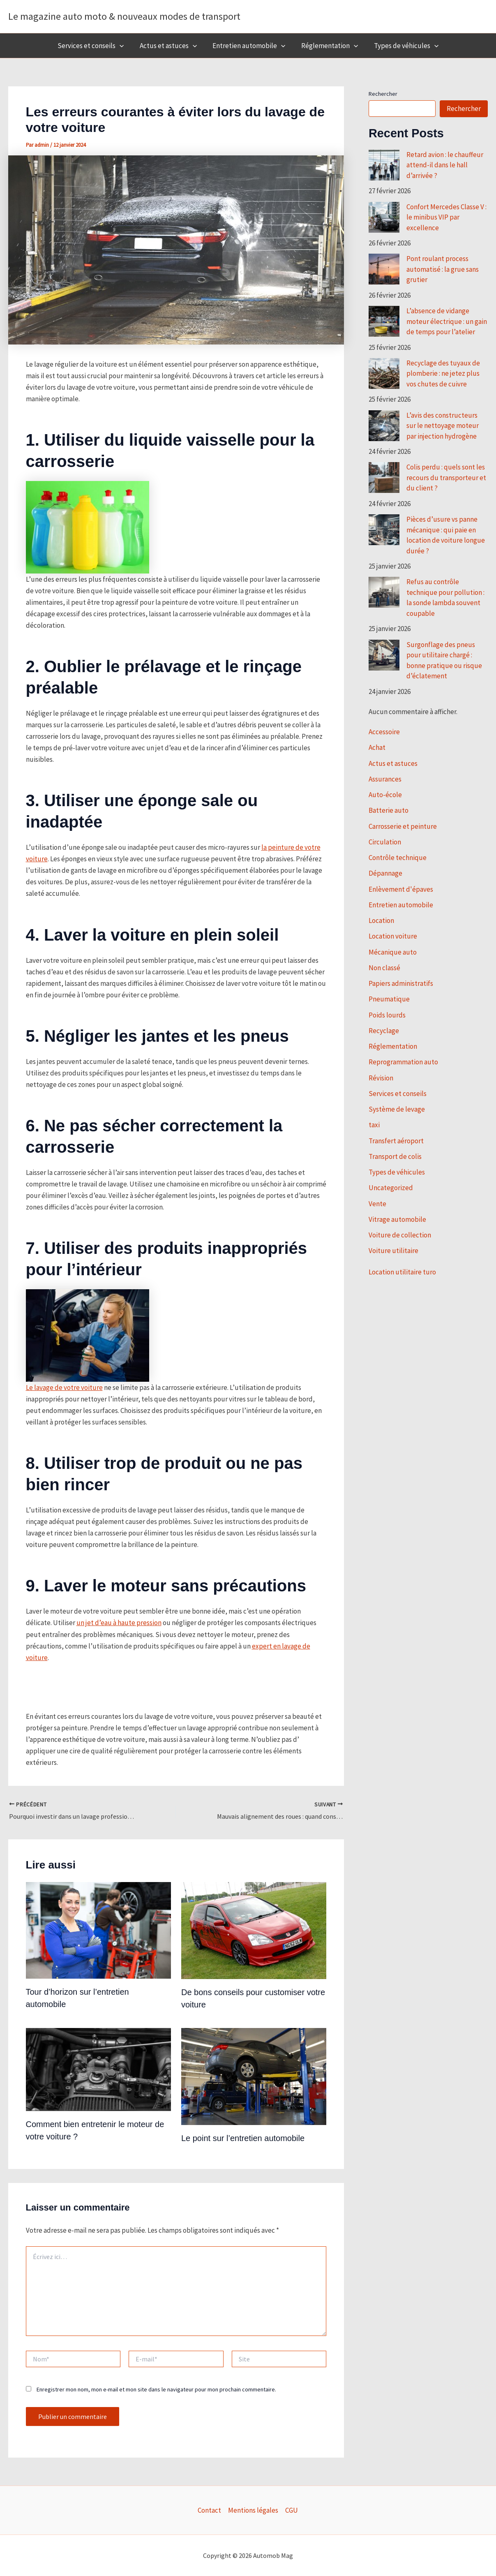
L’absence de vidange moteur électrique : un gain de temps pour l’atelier (446, 321)
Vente (377, 1203)
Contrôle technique (398, 857)
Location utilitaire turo (402, 1271)
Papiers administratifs (401, 983)
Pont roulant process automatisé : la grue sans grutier (442, 269)
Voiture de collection (400, 1234)
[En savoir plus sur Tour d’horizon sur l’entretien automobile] (98, 1929)
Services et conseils (94, 45)
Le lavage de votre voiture (64, 1387)
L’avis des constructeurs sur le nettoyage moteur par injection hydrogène (442, 426)
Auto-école (385, 794)
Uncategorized (391, 1187)
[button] (123, 45)
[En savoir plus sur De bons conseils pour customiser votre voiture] (253, 1929)
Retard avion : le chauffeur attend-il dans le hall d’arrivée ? (444, 165)
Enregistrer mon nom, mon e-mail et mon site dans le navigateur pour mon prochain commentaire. (156, 2389)
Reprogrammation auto (403, 1061)
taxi (374, 1124)
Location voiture (393, 936)
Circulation (385, 841)
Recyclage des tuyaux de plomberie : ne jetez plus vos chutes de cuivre (443, 373)
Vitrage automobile (397, 1219)
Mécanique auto (393, 952)
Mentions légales (253, 2510)
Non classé (384, 967)
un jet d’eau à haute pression (118, 1622)
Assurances (385, 779)
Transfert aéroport (396, 1140)
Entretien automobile (248, 45)
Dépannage (385, 873)
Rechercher (383, 93)
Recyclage (384, 1030)
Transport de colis (395, 1156)
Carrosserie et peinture (403, 826)
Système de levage (397, 1109)
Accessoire (384, 731)
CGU (291, 2510)
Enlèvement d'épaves (401, 889)
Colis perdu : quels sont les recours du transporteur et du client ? (446, 477)
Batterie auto (388, 810)
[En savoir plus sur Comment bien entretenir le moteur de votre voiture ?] (98, 2068)
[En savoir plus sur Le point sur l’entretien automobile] (253, 2075)
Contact (209, 2510)
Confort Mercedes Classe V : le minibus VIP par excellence (446, 217)
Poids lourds (387, 1015)
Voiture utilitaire (393, 1250)
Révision (381, 1077)
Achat (377, 747)
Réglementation (328, 45)
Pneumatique (389, 999)
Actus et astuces (169, 45)
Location (381, 920)
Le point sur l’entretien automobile (243, 2138)
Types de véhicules (402, 45)
